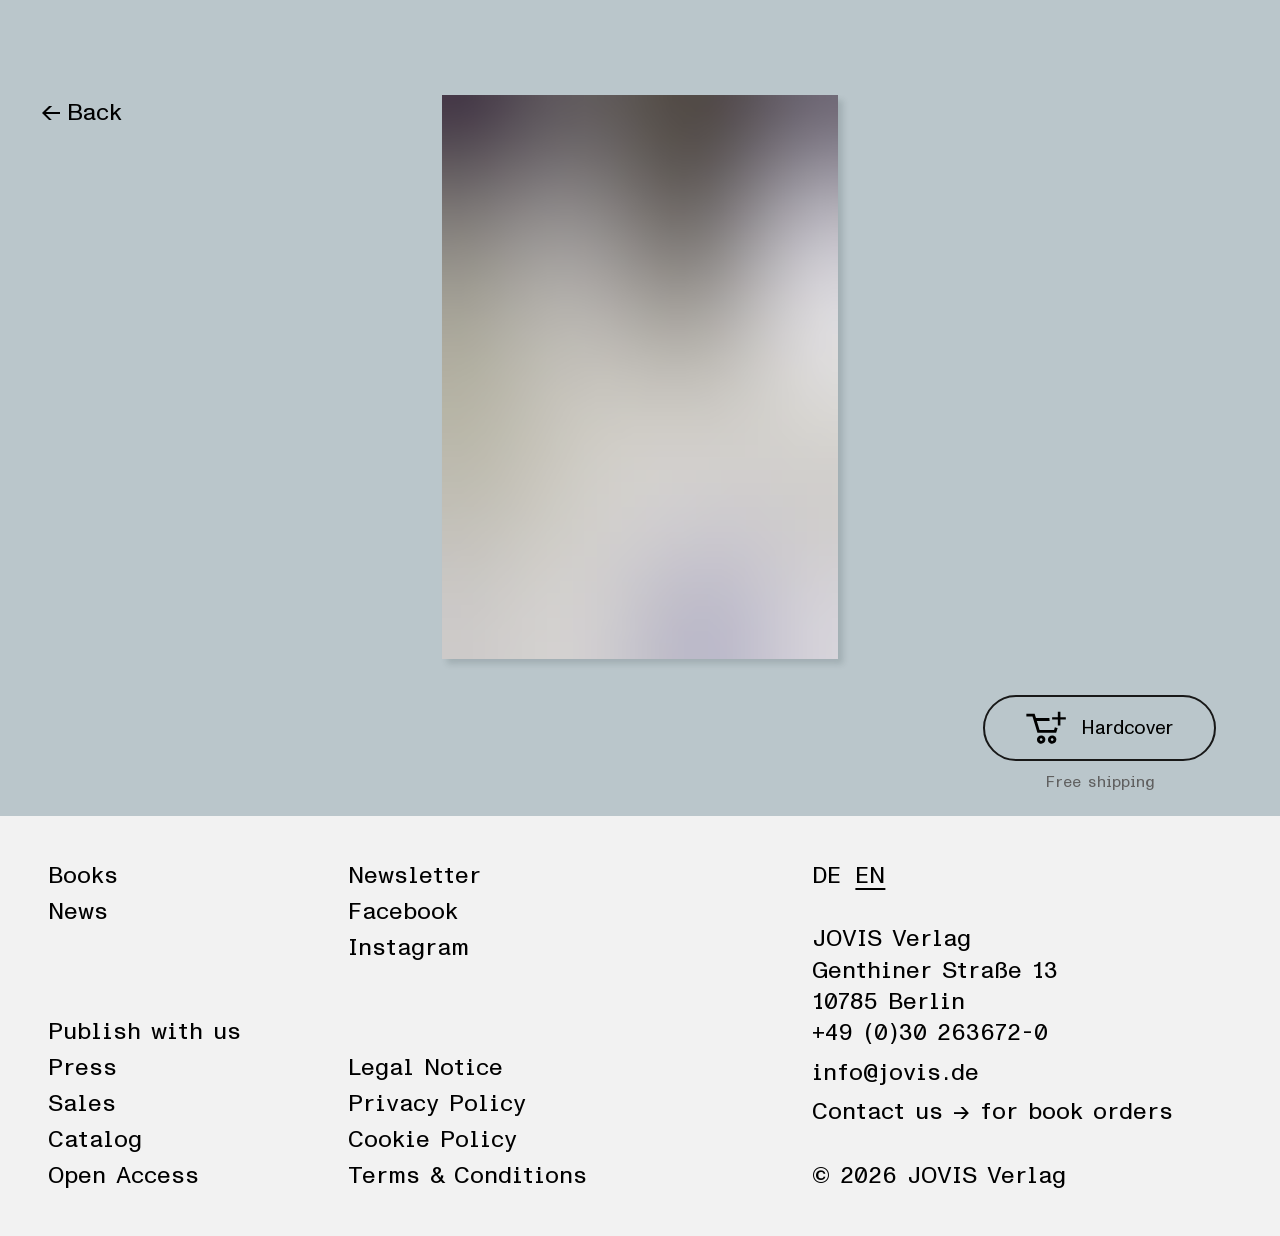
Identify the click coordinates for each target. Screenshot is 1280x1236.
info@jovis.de (895, 1073)
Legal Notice (425, 1068)
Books (74, 42)
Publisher (268, 42)
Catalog (95, 1140)
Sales (82, 1104)
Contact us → (891, 1112)
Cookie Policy (432, 1140)
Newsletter (414, 876)
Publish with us (144, 1032)
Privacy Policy (437, 1104)
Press (82, 1068)
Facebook (403, 912)
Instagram (408, 948)
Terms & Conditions (467, 1176)
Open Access (123, 1176)
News (163, 42)
